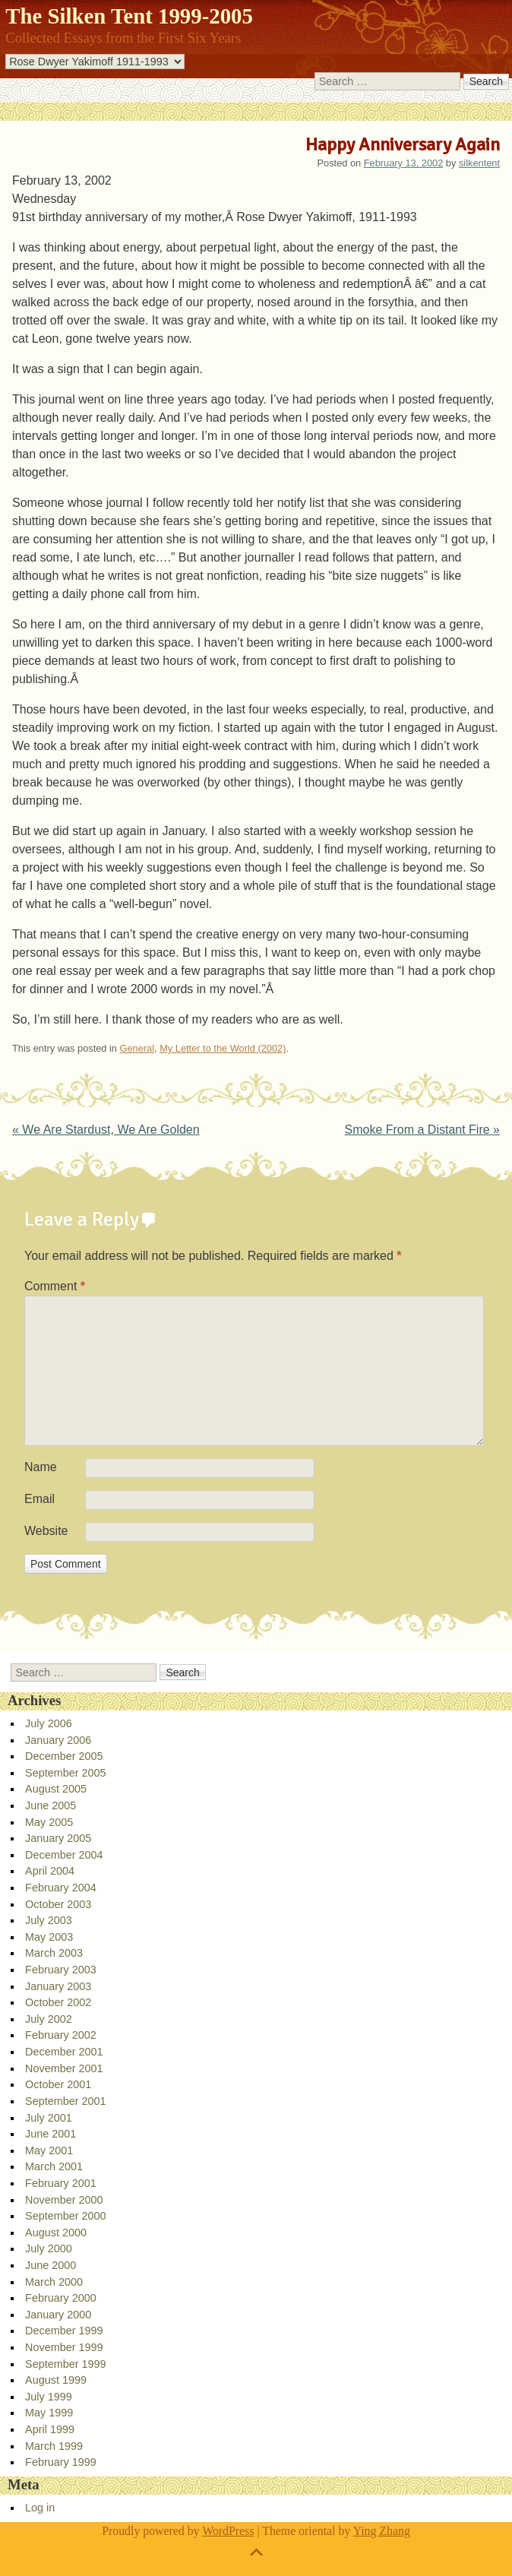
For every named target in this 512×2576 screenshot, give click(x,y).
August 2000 (56, 2232)
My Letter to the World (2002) (223, 1048)
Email (39, 1498)
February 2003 (60, 1970)
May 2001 (49, 2150)
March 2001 (54, 2166)
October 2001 (58, 2084)
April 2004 (49, 1871)
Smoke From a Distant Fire (422, 1129)
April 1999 (49, 2429)
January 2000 (58, 2315)
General (137, 1048)
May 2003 (49, 1937)
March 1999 (54, 2446)
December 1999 (64, 2330)
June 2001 (50, 2134)
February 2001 (60, 2183)
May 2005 (49, 1822)
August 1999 (56, 2380)
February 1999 (60, 2462)
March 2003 (54, 1953)
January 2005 (58, 1838)
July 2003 (48, 1920)
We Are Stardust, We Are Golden (106, 1129)
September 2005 (65, 1773)
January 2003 (58, 1986)
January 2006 (58, 1740)
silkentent (479, 163)
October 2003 (58, 1904)
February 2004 (60, 1887)
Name (40, 1466)
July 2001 (48, 2118)
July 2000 (48, 2248)
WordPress (228, 2530)
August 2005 (56, 1789)
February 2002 (60, 2035)
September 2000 (65, 2216)
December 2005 (64, 1756)
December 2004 (64, 1855)
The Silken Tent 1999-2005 (129, 16)
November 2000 (64, 2200)
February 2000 (60, 2298)
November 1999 (64, 2347)
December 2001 (64, 2052)
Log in (40, 2508)
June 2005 (50, 1805)
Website (46, 1530)
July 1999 (48, 2397)
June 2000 (50, 2265)
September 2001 (65, 2101)
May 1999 (49, 2413)
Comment (54, 1286)
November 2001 (64, 2068)
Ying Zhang (381, 2530)
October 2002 (58, 2002)
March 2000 (54, 2282)
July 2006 (48, 1723)
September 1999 (65, 2364)
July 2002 (48, 2019)
